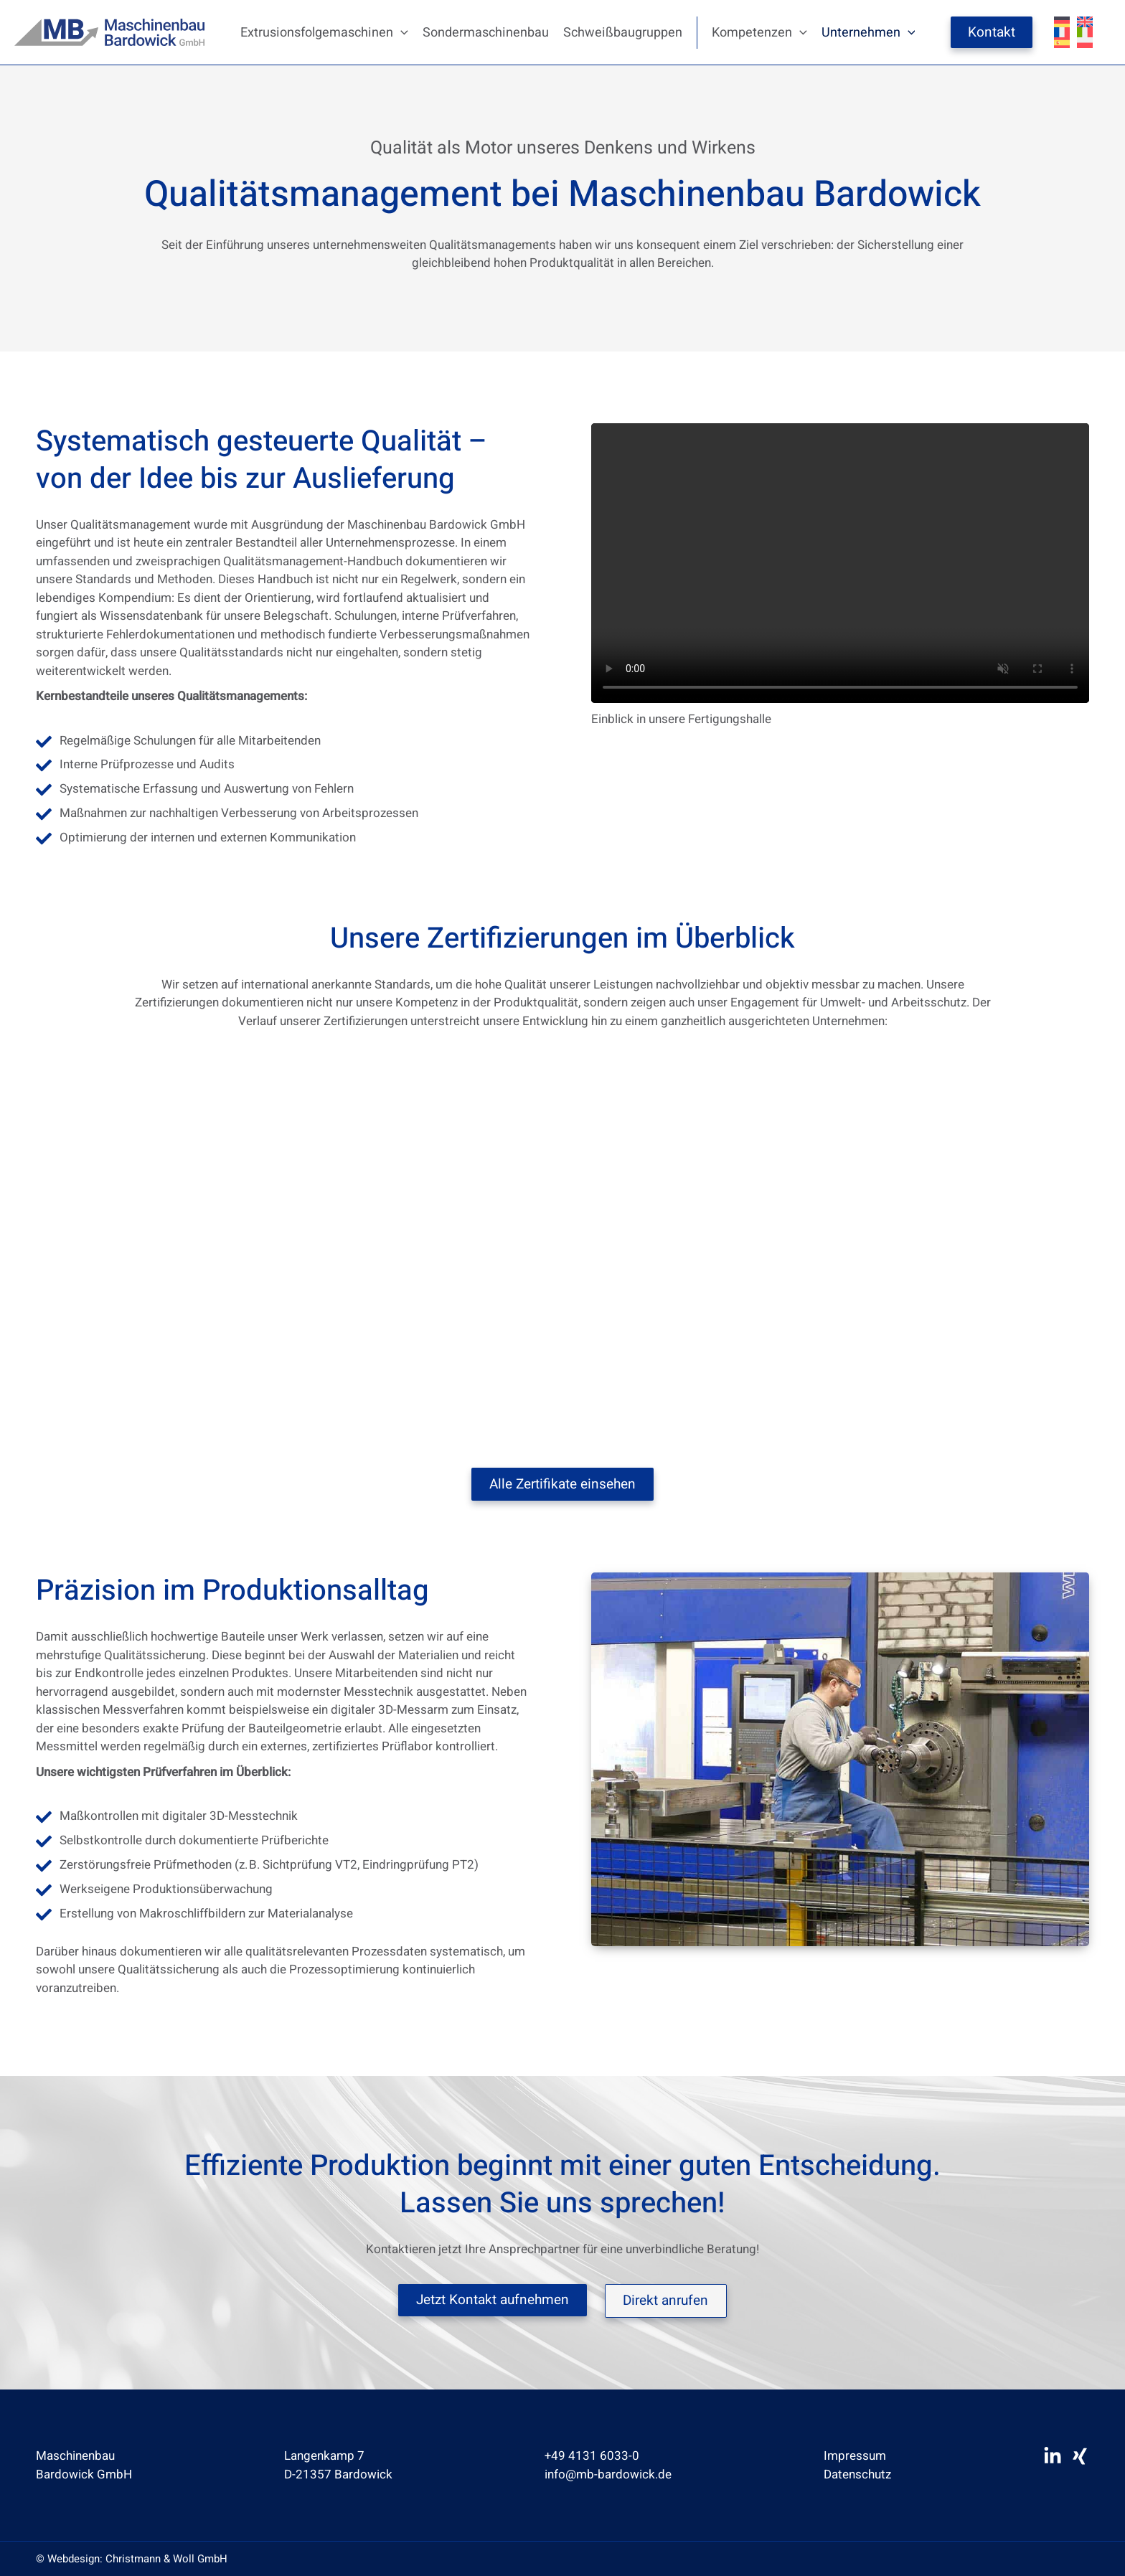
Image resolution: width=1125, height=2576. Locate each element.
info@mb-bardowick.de (608, 2473)
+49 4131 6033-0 (592, 2455)
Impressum (856, 2455)
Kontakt (991, 32)
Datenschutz (859, 2473)
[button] (400, 32)
